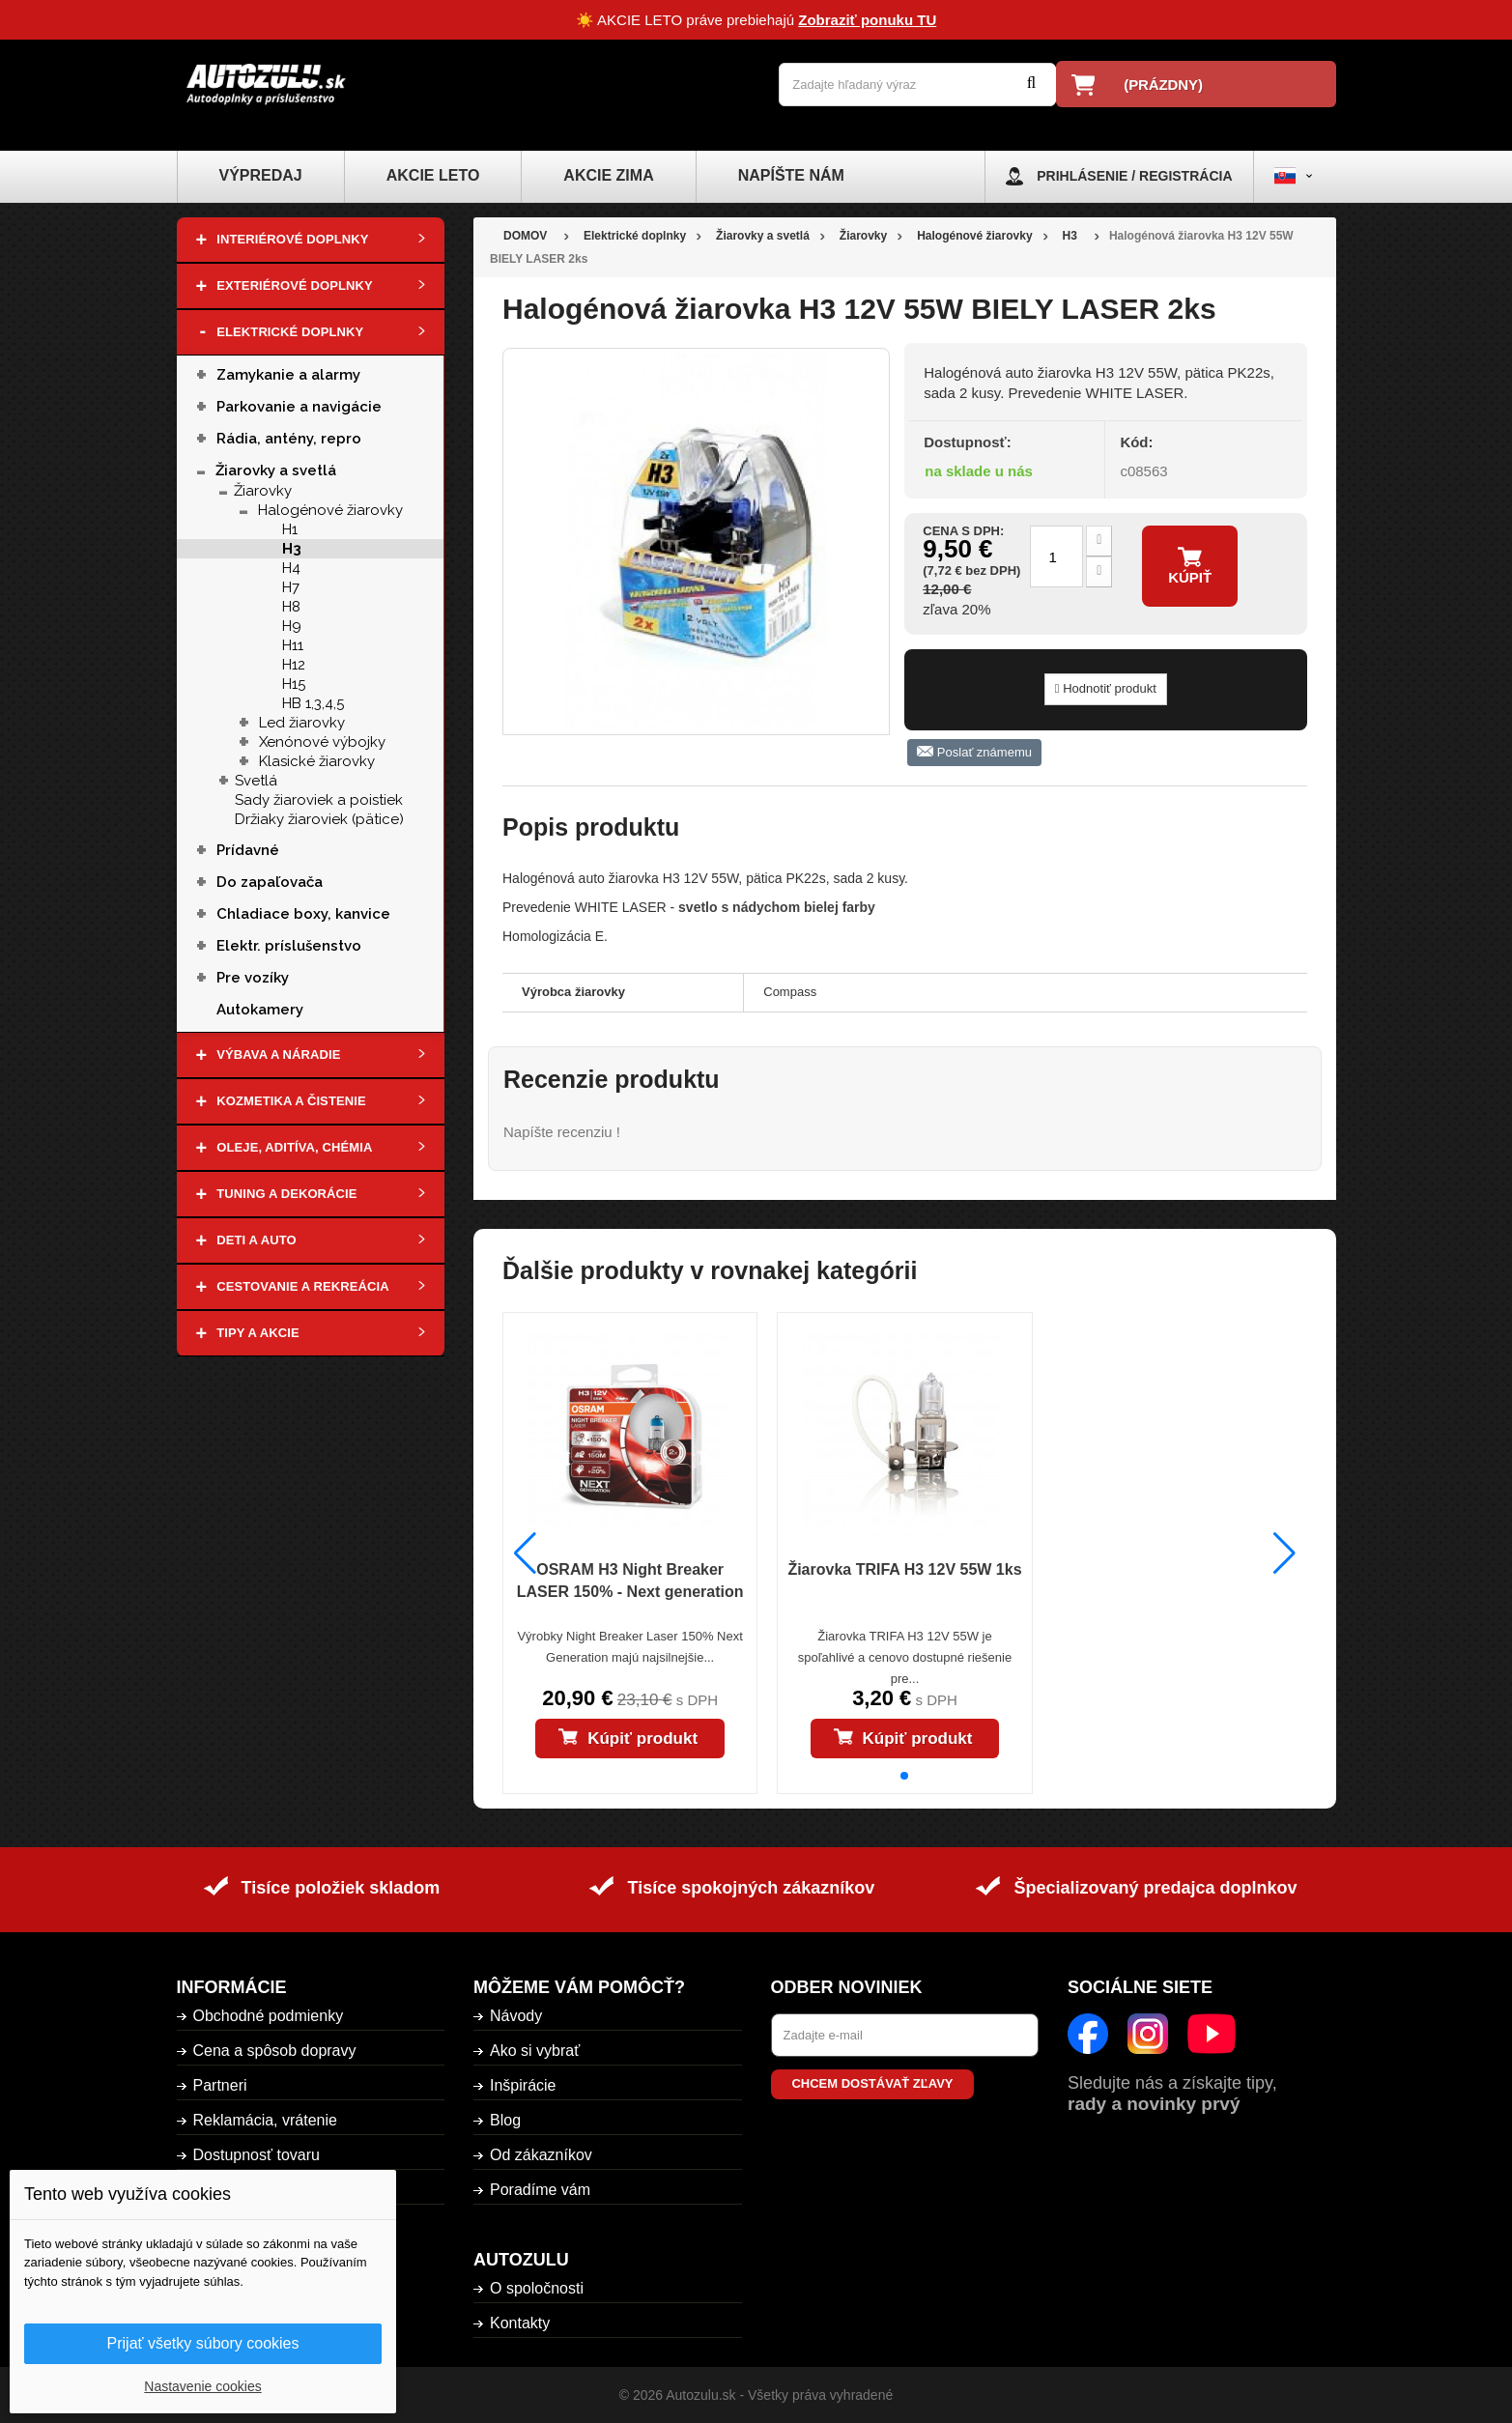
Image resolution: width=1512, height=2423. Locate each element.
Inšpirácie (523, 2085)
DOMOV (525, 235)
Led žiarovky (302, 722)
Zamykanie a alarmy (288, 375)
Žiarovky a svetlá (275, 470)
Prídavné (247, 850)
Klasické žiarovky (317, 761)
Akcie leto (433, 175)
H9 (291, 626)
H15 (293, 684)
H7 (291, 587)
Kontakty (520, 2323)
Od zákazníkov (541, 2155)
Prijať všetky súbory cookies (203, 2343)
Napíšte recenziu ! (561, 1132)
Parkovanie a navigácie (300, 406)
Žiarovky (263, 490)
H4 (291, 568)
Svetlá (256, 780)
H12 (293, 664)
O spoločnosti (537, 2288)
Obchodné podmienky (268, 2016)
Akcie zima (608, 175)
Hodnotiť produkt (1105, 688)
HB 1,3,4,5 (313, 703)
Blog (505, 2120)
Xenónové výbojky (322, 742)
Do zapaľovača (269, 882)
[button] (904, 1776)
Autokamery (259, 1009)
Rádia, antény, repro (288, 438)
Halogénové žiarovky (330, 510)
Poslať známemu (974, 752)
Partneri (220, 2085)
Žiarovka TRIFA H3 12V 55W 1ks (904, 1569)
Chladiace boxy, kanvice (303, 914)
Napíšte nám (791, 175)
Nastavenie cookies (202, 2386)
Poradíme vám (540, 2189)
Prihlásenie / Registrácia (1134, 176)
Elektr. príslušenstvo (288, 946)
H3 (291, 548)
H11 (292, 645)
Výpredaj (260, 175)
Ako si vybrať (535, 2050)
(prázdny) (1163, 84)
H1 (290, 529)
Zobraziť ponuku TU (867, 20)
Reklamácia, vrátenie (265, 2120)
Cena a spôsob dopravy (275, 2050)
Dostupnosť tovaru (256, 2155)
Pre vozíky (252, 977)
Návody (516, 2016)
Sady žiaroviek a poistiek (319, 800)
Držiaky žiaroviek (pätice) (319, 819)
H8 (291, 606)
